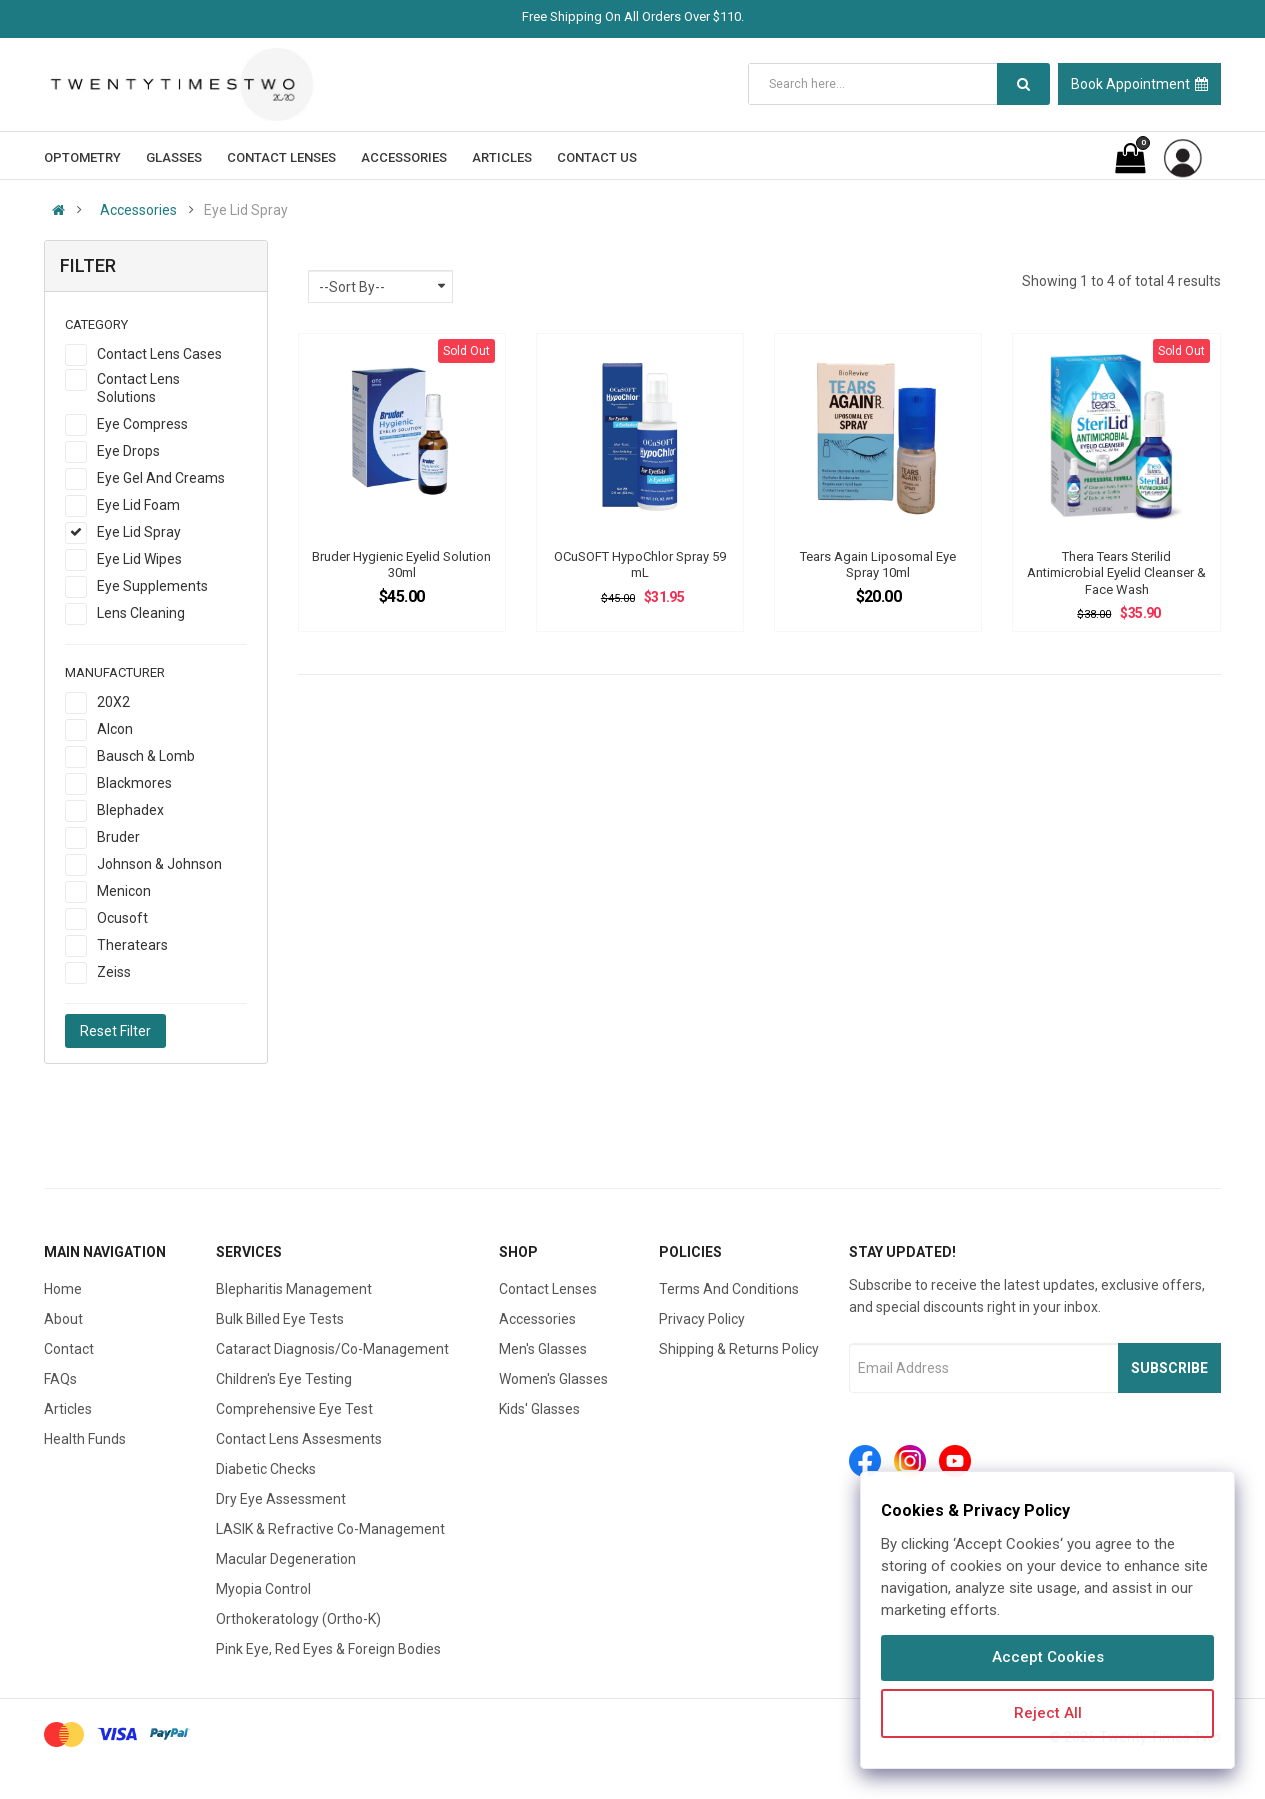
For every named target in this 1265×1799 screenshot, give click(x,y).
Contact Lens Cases (159, 354)
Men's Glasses (543, 1349)
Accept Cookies (1048, 1657)
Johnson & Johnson (159, 864)
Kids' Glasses (539, 1409)
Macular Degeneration (286, 1559)
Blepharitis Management (294, 1289)
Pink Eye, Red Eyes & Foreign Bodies (328, 1649)
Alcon (115, 729)
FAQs (60, 1379)
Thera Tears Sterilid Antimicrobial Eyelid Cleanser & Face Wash (1116, 573)
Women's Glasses (553, 1379)
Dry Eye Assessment (281, 1499)
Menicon (124, 891)
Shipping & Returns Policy (739, 1349)
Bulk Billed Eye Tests (280, 1319)
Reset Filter (115, 1031)
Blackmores (134, 783)
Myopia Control (263, 1589)
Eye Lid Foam (138, 505)
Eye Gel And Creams (161, 478)
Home (63, 1289)
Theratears (132, 945)
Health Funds (85, 1439)
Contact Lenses (548, 1289)
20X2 (113, 702)
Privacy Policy (702, 1319)
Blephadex (130, 810)
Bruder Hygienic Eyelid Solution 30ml (401, 564)
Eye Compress (142, 424)
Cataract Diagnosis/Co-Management (332, 1349)
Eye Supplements (152, 586)
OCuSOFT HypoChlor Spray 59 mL (640, 564)
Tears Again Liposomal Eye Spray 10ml (878, 564)
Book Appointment (1139, 84)
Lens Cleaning (141, 613)
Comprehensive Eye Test (294, 1409)
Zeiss (114, 972)
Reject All (1048, 1713)
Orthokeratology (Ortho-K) (298, 1619)
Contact (69, 1349)
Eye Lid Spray (139, 532)
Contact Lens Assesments (299, 1439)
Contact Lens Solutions (138, 388)
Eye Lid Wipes (139, 559)
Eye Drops (128, 451)
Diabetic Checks (266, 1469)
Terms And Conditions (729, 1289)
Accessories (138, 210)
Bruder (118, 837)
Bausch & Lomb (146, 756)
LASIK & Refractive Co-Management (330, 1529)
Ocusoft (122, 918)
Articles (68, 1409)
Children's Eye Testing (284, 1379)
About (63, 1319)
